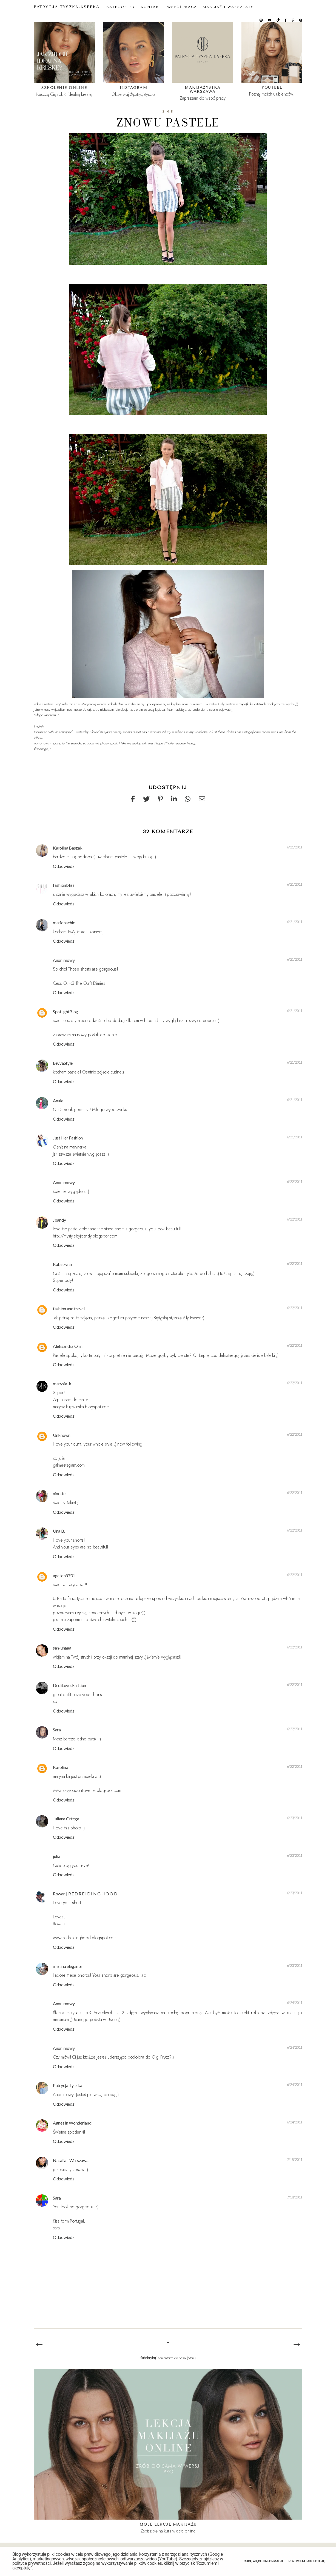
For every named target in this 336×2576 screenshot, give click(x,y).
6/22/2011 (294, 1181)
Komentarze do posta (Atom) (177, 2358)
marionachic (64, 922)
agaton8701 (64, 1575)
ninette (59, 1493)
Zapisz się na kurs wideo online (168, 2531)
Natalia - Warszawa (71, 2160)
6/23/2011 (294, 1818)
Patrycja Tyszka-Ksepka (66, 6)
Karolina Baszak (67, 847)
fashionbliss (63, 885)
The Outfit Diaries (90, 983)
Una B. (59, 1530)
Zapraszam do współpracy (202, 98)
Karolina (60, 1767)
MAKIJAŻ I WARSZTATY (228, 7)
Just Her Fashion (68, 1137)
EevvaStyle (63, 1063)
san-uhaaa (62, 1647)
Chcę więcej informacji (263, 2561)
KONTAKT (151, 7)
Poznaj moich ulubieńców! (272, 94)
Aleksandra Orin (67, 1346)
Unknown (61, 1435)
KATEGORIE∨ (120, 7)
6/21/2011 (294, 847)
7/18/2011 (294, 2197)
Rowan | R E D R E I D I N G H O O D (85, 1893)
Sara (57, 1729)
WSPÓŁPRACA (182, 7)
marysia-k (62, 1383)
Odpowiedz (63, 866)
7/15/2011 (294, 2159)
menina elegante (67, 1966)
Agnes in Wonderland (72, 2122)
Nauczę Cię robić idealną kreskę (64, 94)
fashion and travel (69, 1308)
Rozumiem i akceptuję (307, 2561)
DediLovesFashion (69, 1685)
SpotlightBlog (65, 1011)
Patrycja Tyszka (67, 2085)
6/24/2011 (294, 2003)
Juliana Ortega (66, 1818)
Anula (58, 1100)
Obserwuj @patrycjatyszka (133, 94)
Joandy (59, 1219)
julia (56, 1856)
